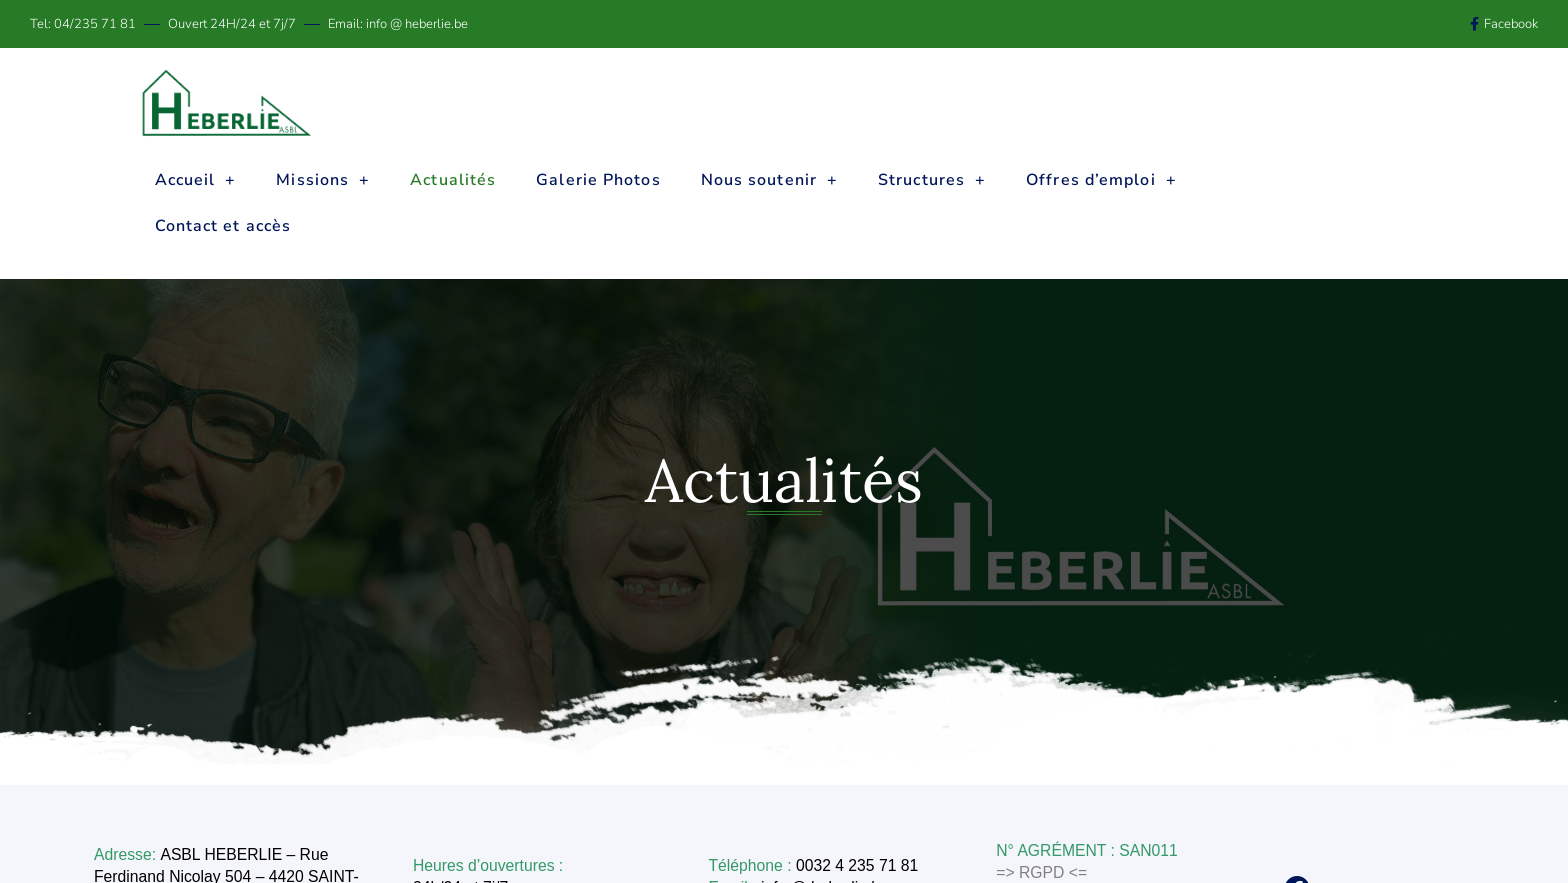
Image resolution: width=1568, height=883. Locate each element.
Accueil (196, 180)
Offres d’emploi (1101, 180)
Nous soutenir (769, 180)
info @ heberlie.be (872, 825)
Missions (323, 180)
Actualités (453, 180)
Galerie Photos (598, 180)
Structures (932, 180)
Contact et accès (1285, 180)
